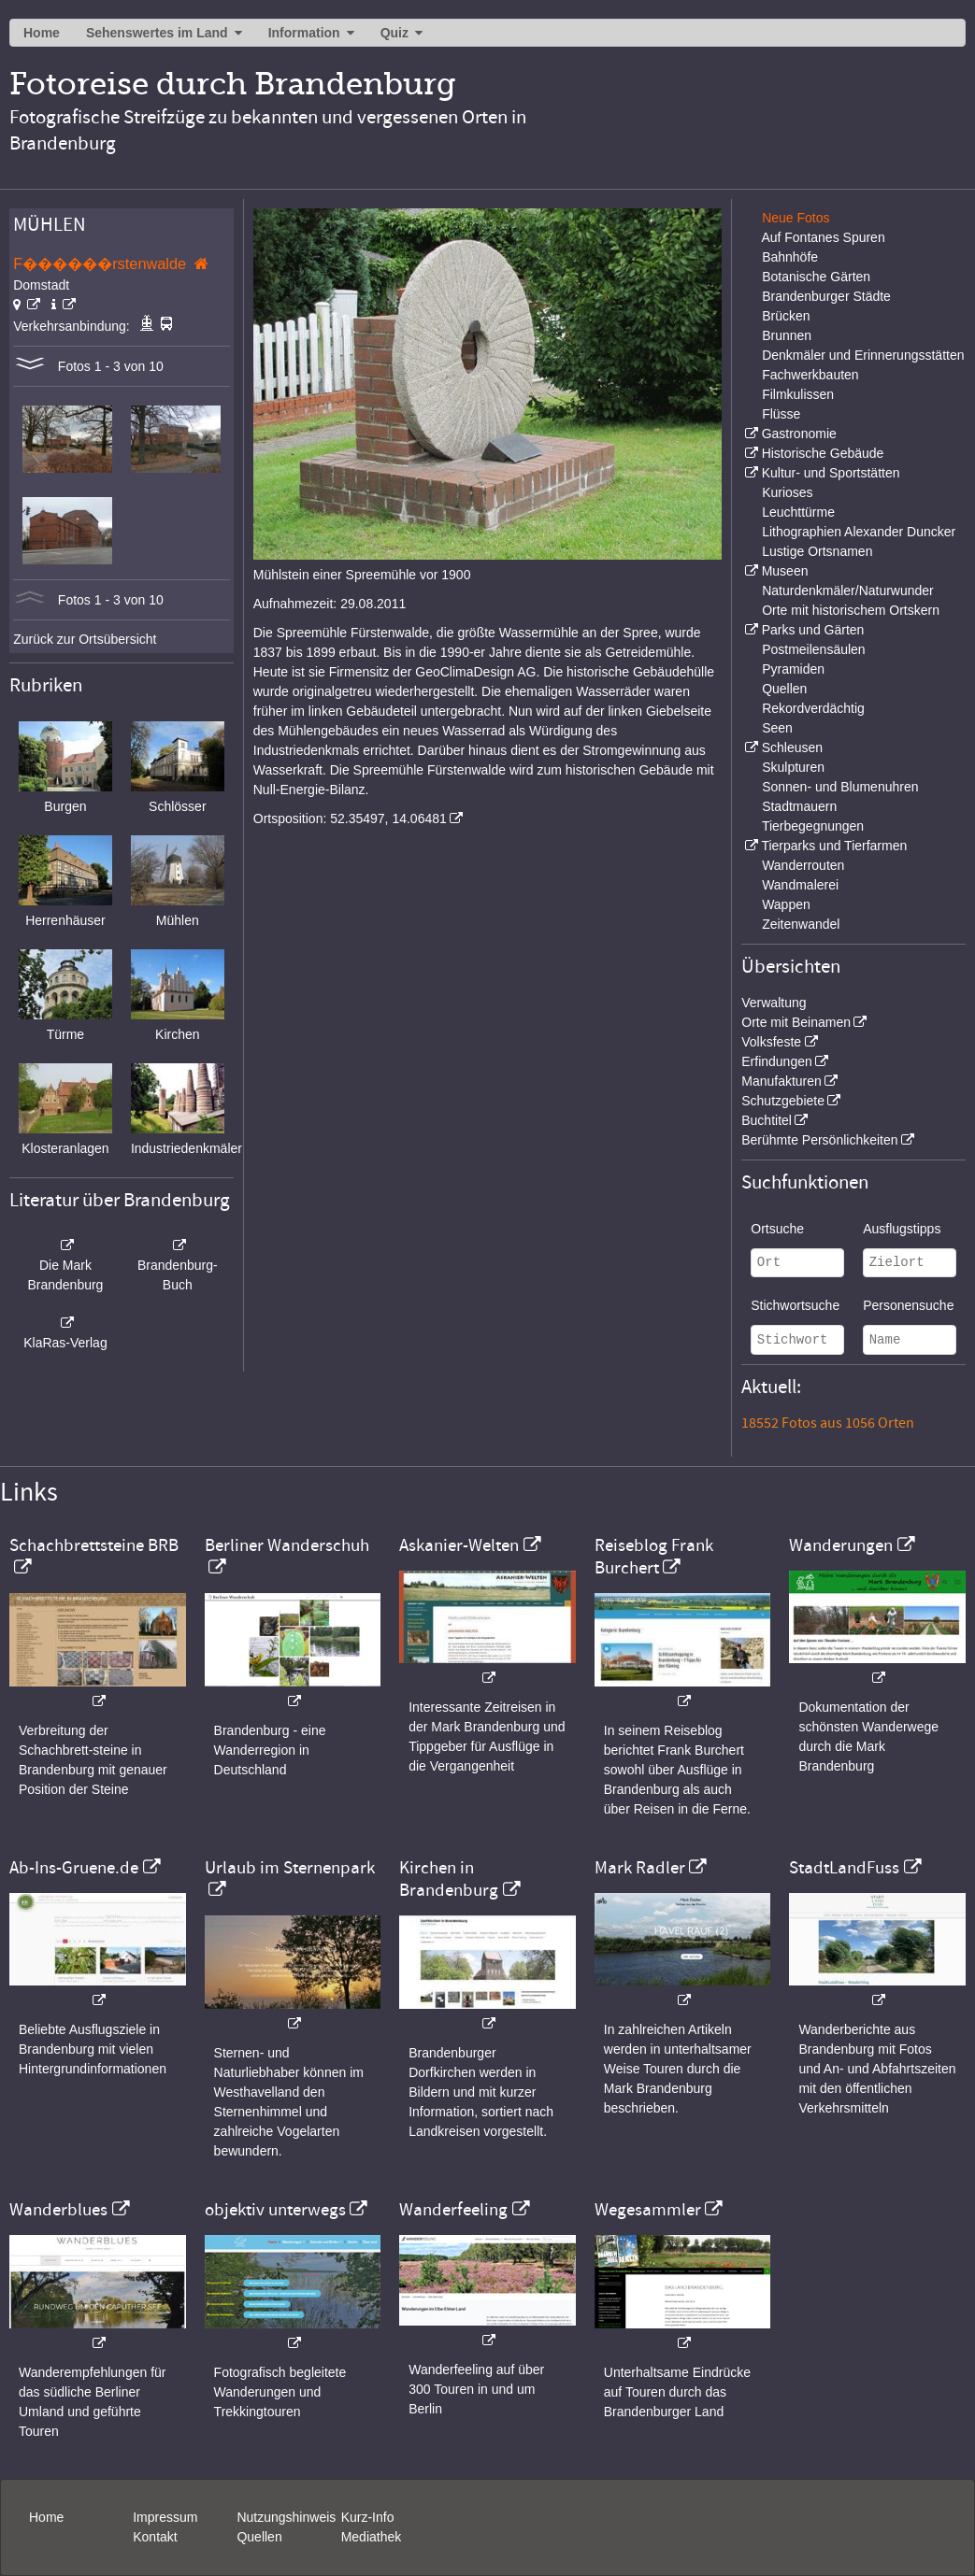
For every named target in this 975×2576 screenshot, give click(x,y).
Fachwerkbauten (810, 374)
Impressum (165, 2517)
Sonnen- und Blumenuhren (840, 786)
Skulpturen (793, 767)
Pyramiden (793, 669)
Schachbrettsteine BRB (94, 1545)
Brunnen (786, 335)
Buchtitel (766, 1120)
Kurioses (787, 492)
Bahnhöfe (790, 256)
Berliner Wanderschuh (287, 1545)
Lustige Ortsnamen (817, 551)
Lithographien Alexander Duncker (858, 531)
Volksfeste (771, 1041)
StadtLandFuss (844, 1868)
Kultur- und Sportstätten (831, 472)
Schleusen (792, 747)
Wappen (786, 904)
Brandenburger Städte (826, 296)
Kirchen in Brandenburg (448, 1879)
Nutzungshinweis (286, 2517)
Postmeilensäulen (814, 649)
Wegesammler (648, 2210)
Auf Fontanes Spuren (822, 237)
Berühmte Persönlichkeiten (819, 1139)
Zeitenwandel (800, 924)
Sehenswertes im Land (157, 32)
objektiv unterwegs (275, 2210)
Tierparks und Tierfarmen (834, 845)
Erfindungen (776, 1061)
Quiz (394, 32)
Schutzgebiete (782, 1100)
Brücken (786, 315)
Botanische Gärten (816, 276)
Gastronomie (799, 433)
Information (304, 32)
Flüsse (781, 413)
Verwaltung (773, 1002)
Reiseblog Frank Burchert (654, 1556)
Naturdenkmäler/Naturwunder (848, 590)
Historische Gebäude (823, 453)
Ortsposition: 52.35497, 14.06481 (350, 818)
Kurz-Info (367, 2517)
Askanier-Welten (459, 1545)
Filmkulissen (798, 394)
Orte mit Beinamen (796, 1022)
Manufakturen (781, 1081)
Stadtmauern (799, 806)
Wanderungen (841, 1545)
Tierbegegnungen (813, 825)
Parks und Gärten (813, 629)
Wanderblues (58, 2210)
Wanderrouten (803, 865)
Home (41, 32)
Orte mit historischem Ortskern (850, 610)
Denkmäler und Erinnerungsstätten (863, 355)
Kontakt (155, 2536)
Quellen (784, 688)
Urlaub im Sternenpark (290, 1868)
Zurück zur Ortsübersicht (84, 639)
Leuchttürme (798, 512)
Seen (777, 727)
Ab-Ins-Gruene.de (73, 1868)
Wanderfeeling (453, 2210)
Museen (785, 570)
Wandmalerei (800, 884)
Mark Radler (640, 1868)
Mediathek (371, 2536)
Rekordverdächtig (813, 708)
